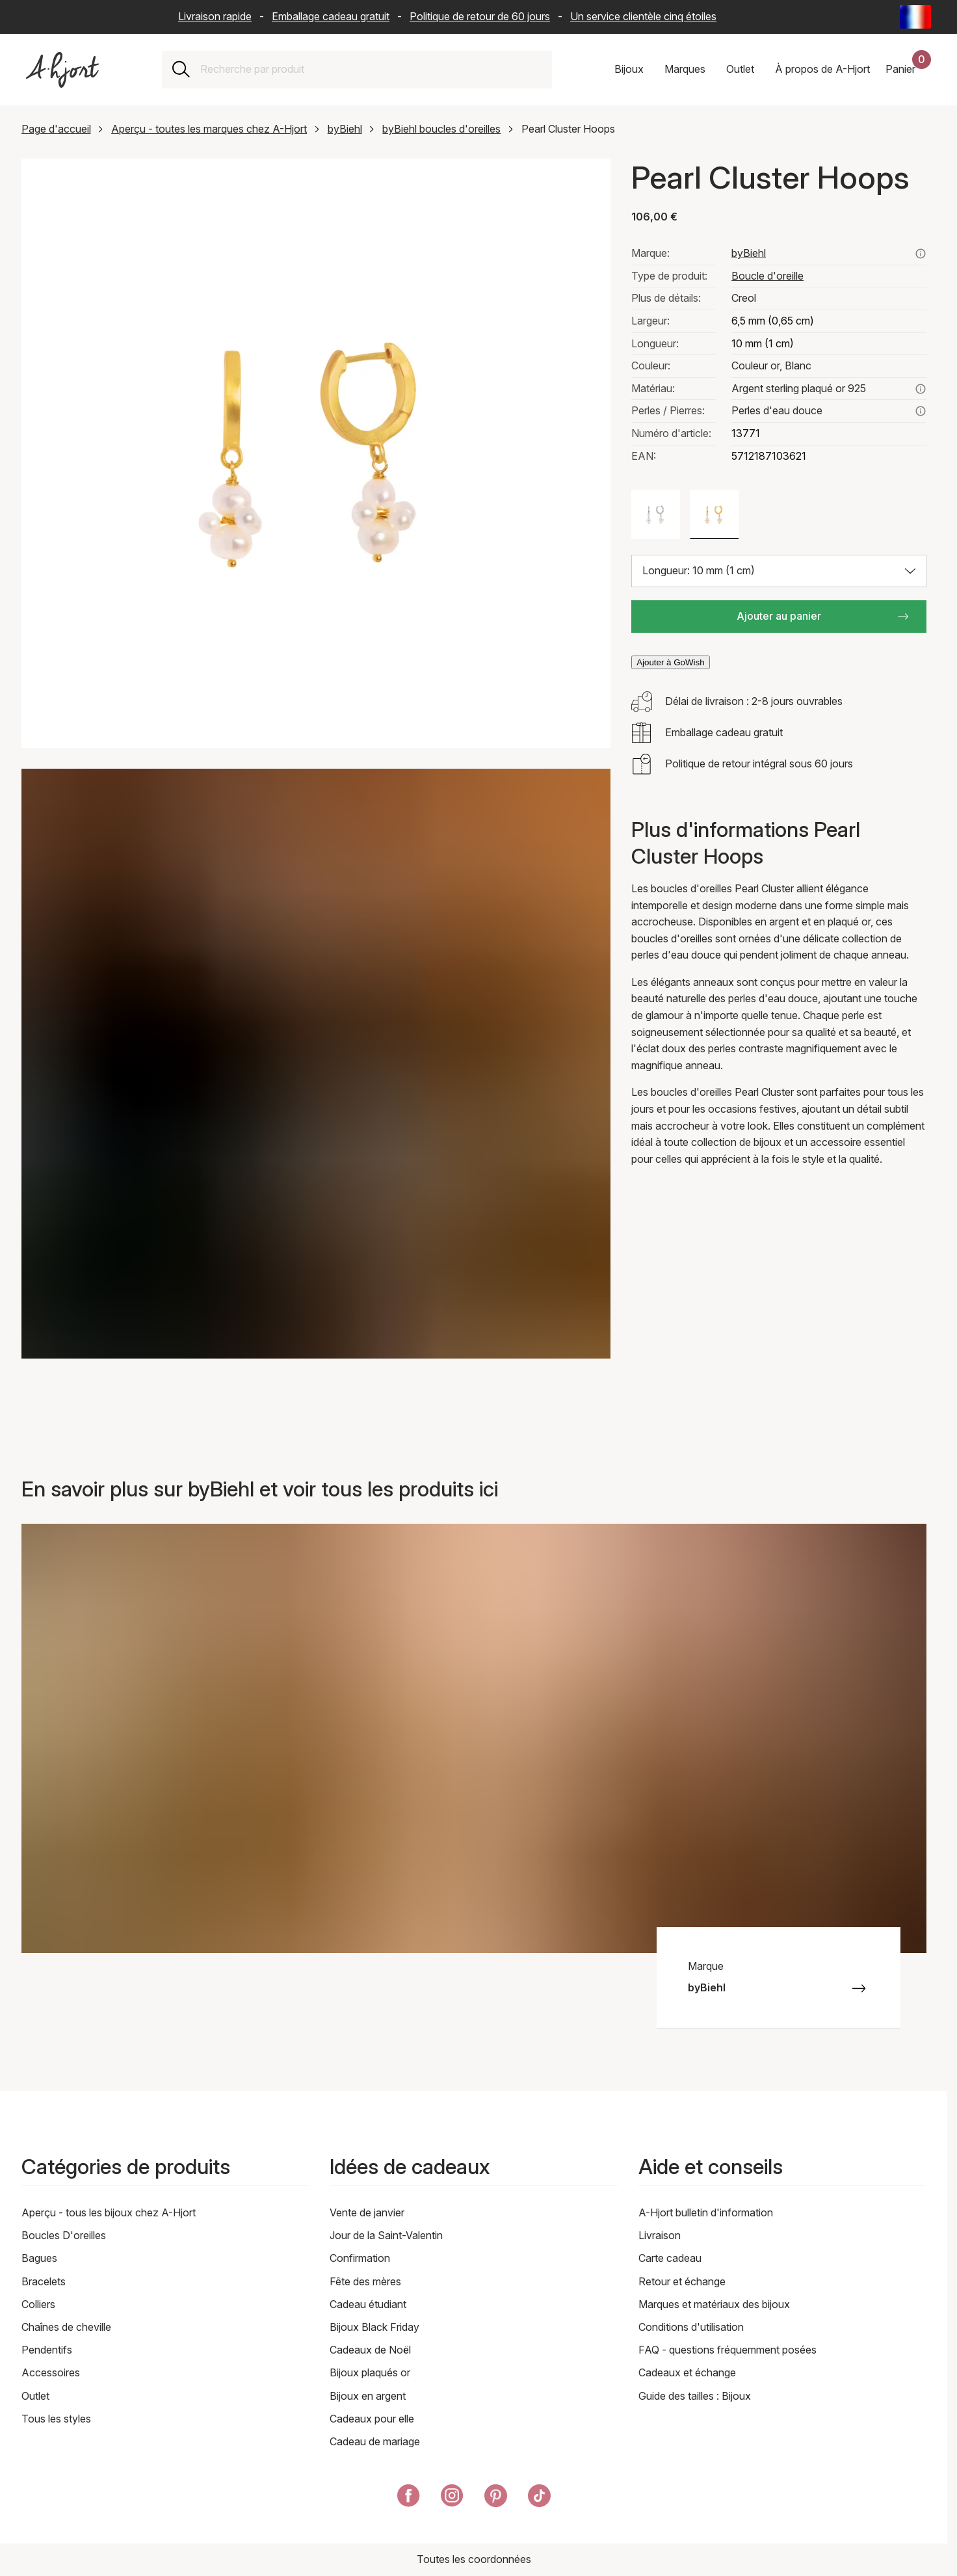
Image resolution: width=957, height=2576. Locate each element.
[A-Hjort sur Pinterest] (495, 2498)
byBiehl (345, 128)
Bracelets (43, 2281)
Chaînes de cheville (66, 2326)
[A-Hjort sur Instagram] (452, 2498)
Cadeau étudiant (368, 2304)
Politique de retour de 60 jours (480, 16)
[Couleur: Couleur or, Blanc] (714, 514)
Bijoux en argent (368, 2395)
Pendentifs (46, 2349)
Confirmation (360, 2257)
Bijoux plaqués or (370, 2372)
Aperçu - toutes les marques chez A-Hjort (209, 128)
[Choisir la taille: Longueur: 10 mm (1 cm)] (778, 571)
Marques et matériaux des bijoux (714, 2304)
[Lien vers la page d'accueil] (62, 70)
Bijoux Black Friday (374, 2326)
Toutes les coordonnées (474, 2559)
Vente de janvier (367, 2212)
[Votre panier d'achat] (908, 69)
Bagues (39, 2257)
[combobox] (371, 69)
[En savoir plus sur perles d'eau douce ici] (920, 411)
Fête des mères (365, 2281)
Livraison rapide (215, 16)
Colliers (38, 2304)
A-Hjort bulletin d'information (705, 2212)
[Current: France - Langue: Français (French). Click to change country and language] (915, 17)
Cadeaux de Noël (370, 2349)
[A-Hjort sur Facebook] (408, 2498)
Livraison (659, 2235)
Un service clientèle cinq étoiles (643, 16)
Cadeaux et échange (687, 2372)
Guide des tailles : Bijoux (694, 2395)
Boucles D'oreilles (63, 2235)
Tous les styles (56, 2418)
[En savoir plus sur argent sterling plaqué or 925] (920, 389)
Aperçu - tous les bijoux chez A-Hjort (108, 2212)
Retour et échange (682, 2281)
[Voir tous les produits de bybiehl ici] (920, 253)
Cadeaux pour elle (372, 2418)
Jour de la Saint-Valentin (386, 2235)
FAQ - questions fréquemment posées (727, 2349)
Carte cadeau (669, 2257)
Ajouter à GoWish (670, 662)
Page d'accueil (56, 128)
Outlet (35, 2395)
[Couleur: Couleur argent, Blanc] (655, 514)
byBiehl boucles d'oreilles (441, 128)
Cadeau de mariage (375, 2441)
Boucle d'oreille (767, 275)
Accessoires (50, 2372)
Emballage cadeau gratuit (330, 16)
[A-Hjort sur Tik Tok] (539, 2498)
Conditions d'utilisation (691, 2326)
